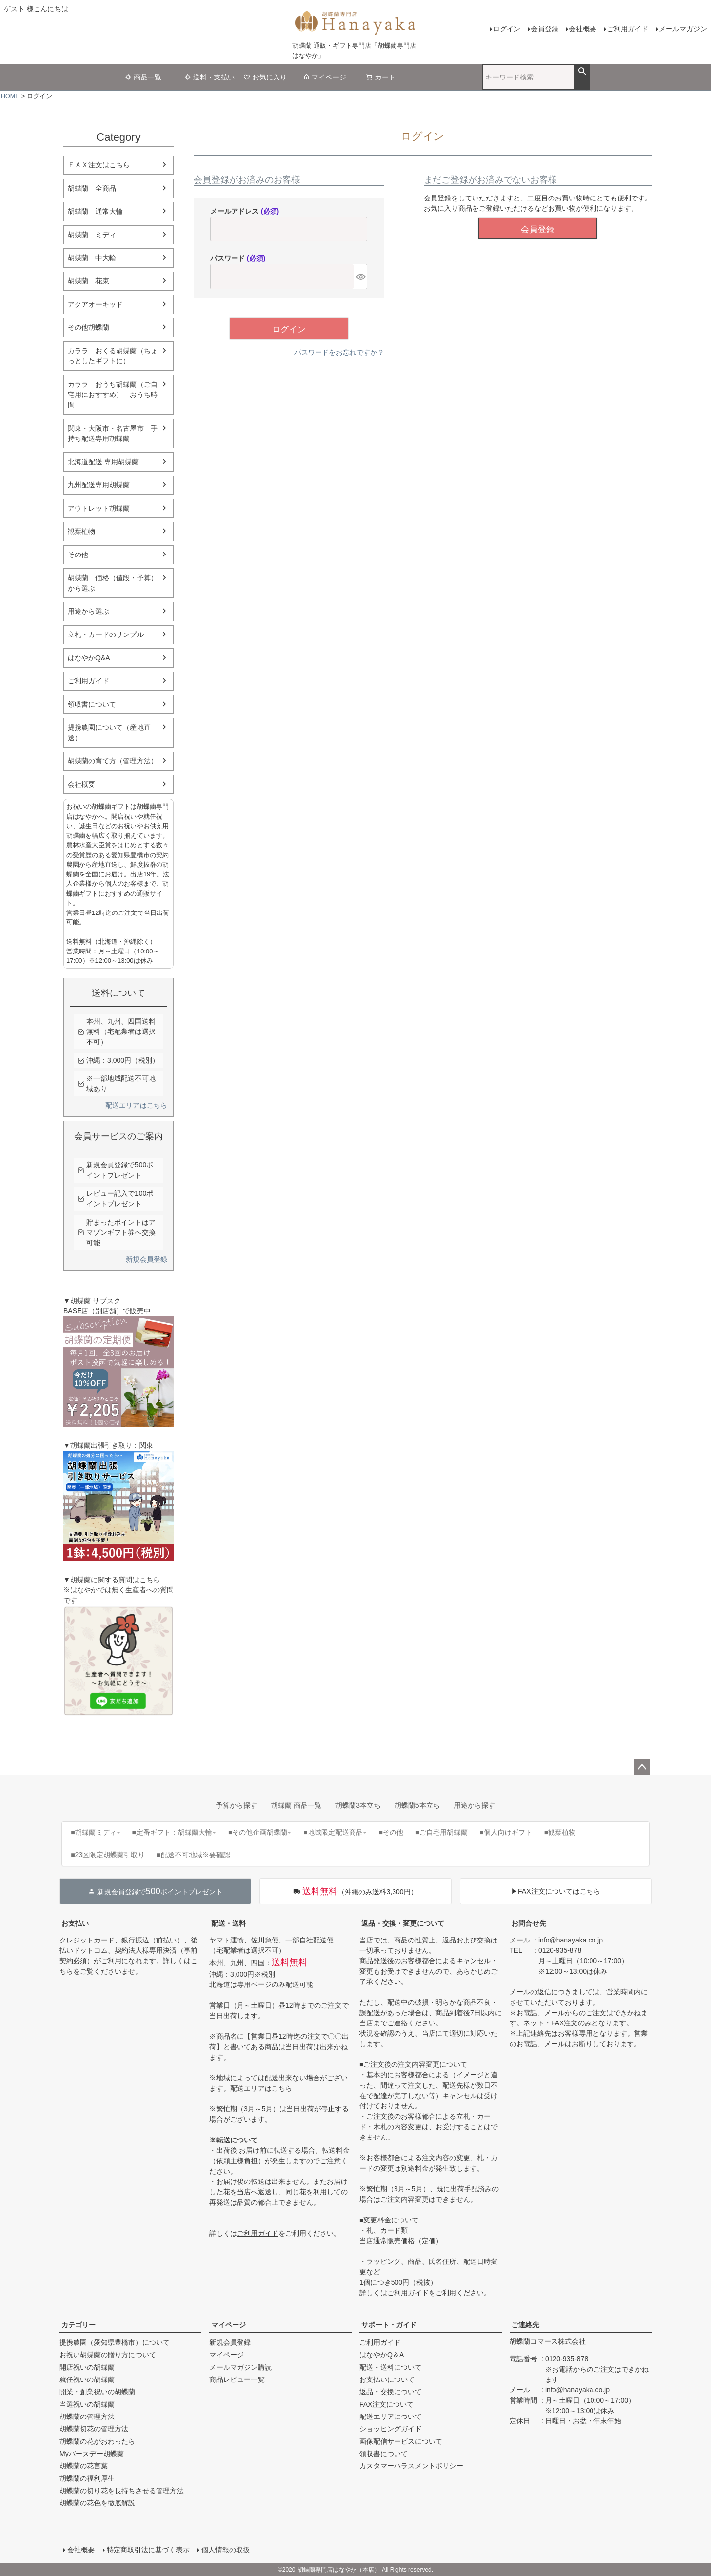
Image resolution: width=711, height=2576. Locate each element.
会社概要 (582, 29)
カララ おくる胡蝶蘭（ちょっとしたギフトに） (113, 356)
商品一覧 (143, 77)
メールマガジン (683, 29)
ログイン (506, 29)
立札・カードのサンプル (106, 634)
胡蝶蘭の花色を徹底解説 (97, 2503)
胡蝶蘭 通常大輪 (95, 211)
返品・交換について (390, 2392)
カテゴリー (78, 2325)
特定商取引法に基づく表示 (148, 2550)
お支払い (75, 1923)
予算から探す (236, 1805)
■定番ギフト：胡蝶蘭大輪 (174, 1832)
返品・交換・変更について (402, 1923)
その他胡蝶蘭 (88, 327)
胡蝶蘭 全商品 (92, 188)
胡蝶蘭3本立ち (358, 1805)
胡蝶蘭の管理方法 (87, 2416)
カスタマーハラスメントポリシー (411, 2466)
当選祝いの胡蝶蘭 (87, 2404)
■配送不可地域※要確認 (193, 1855)
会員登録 (544, 29)
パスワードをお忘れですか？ (339, 352)
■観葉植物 (560, 1832)
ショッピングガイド (390, 2429)
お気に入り (265, 77)
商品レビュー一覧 (237, 2379)
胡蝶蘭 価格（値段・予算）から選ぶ (113, 583)
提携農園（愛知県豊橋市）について (114, 2342)
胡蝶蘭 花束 (88, 281)
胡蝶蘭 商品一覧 (296, 1805)
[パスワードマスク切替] (360, 276)
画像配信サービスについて (400, 2441)
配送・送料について (390, 2367)
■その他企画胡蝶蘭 (259, 1832)
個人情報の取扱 (225, 2550)
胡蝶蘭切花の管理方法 (93, 2429)
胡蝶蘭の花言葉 (83, 2466)
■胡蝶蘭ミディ (95, 1832)
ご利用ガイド (627, 29)
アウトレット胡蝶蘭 (99, 508)
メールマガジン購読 (240, 2367)
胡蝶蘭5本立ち (417, 1805)
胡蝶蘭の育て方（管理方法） (113, 761)
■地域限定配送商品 (334, 1832)
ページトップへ (642, 1767)
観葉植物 (81, 531)
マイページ (324, 77)
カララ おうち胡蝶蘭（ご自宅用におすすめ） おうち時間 (113, 394)
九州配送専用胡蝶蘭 (99, 485)
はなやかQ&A (89, 658)
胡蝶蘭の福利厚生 (87, 2478)
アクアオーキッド (95, 304)
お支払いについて (387, 2379)
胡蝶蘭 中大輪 (92, 258)
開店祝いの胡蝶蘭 (87, 2367)
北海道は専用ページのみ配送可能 (261, 1984)
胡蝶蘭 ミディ (92, 234)
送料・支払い (209, 77)
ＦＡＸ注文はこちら (99, 165)
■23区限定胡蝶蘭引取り (108, 1855)
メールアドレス (244, 211)
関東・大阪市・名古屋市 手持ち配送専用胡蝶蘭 (113, 433)
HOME (10, 96)
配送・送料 (228, 1923)
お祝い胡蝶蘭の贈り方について (107, 2355)
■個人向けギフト (505, 1832)
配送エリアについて (390, 2416)
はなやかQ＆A (381, 2355)
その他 (78, 554)
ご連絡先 (525, 2325)
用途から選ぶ (88, 611)
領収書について (92, 704)
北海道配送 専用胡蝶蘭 (103, 462)
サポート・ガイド (389, 2325)
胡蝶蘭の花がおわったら (97, 2441)
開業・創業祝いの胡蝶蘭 (97, 2392)
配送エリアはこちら (136, 1105)
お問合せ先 (529, 1923)
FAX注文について (386, 2404)
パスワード (237, 258)
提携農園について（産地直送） (109, 732)
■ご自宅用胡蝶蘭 (441, 1832)
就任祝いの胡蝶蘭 (87, 2379)
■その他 (391, 1832)
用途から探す (474, 1805)
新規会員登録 (146, 1259)
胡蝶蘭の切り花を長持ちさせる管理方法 (121, 2491)
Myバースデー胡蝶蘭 (91, 2453)
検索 (582, 72)
